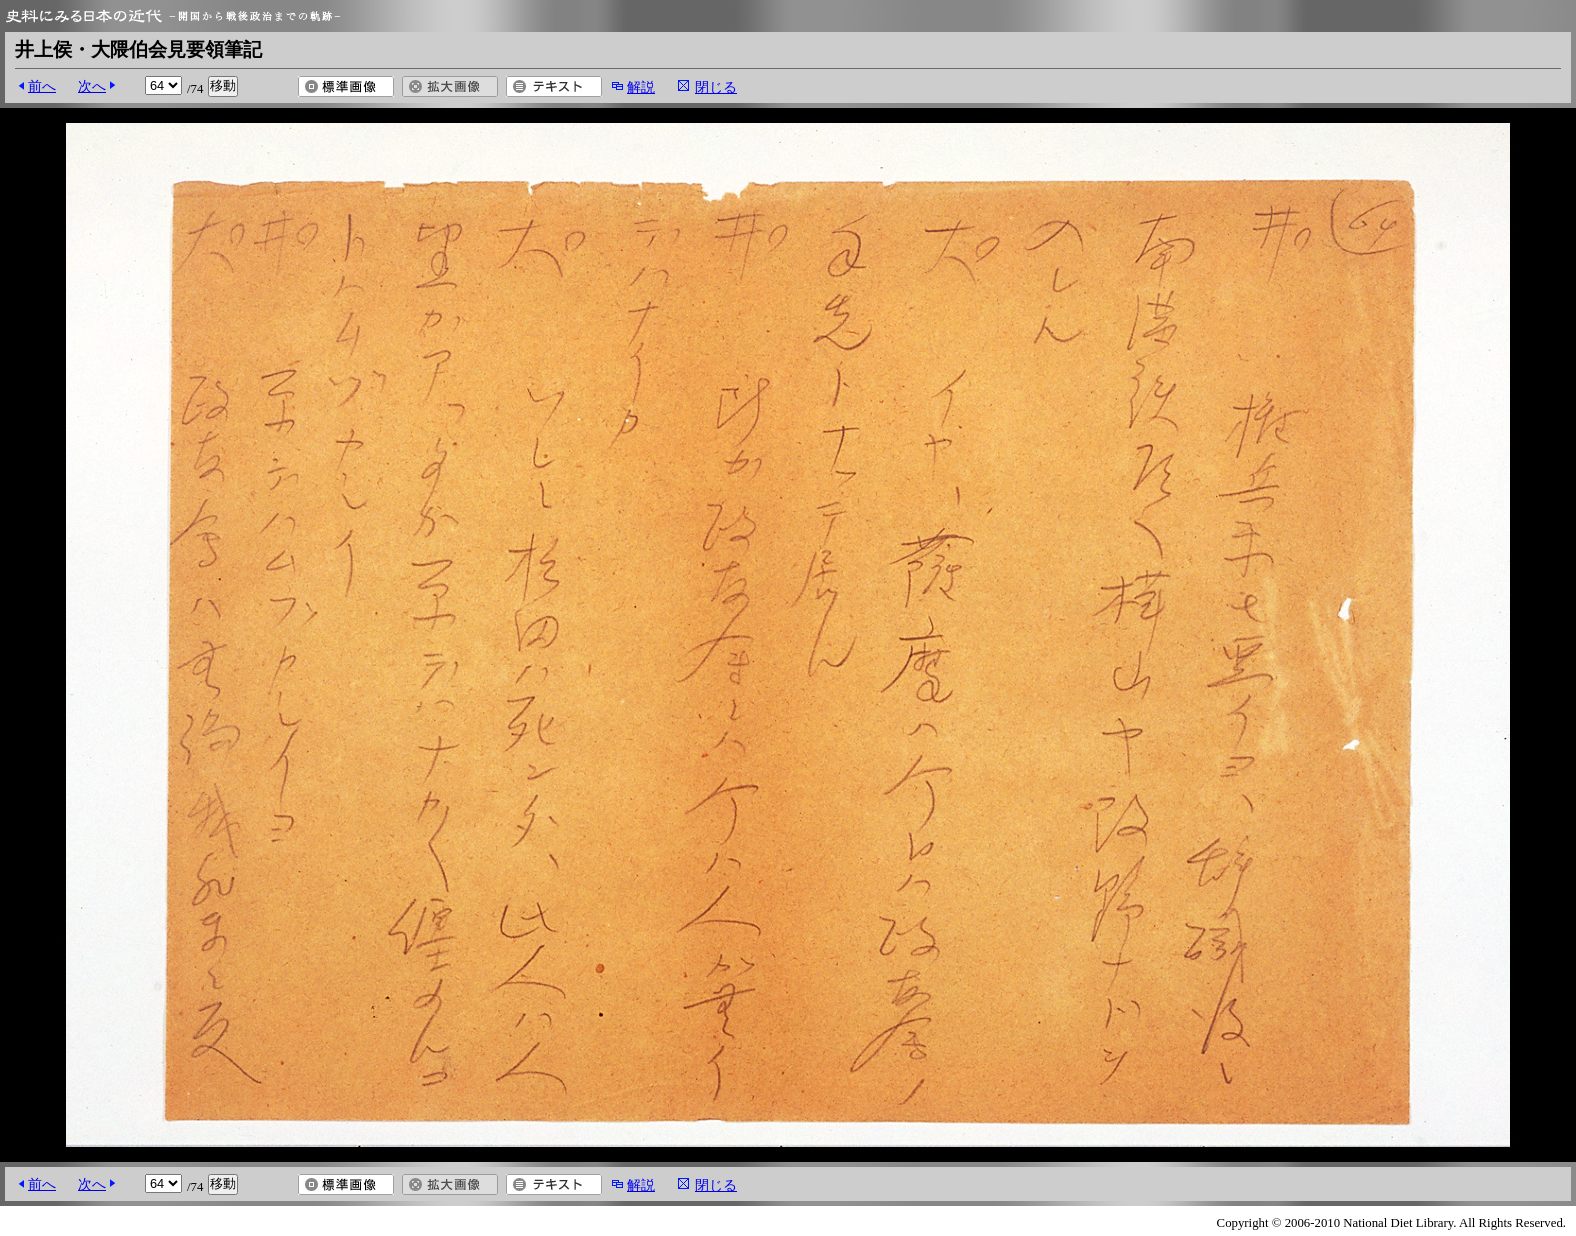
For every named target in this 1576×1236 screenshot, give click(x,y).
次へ (92, 86)
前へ (42, 86)
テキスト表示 (554, 86)
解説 (641, 87)
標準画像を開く (346, 86)
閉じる (716, 87)
